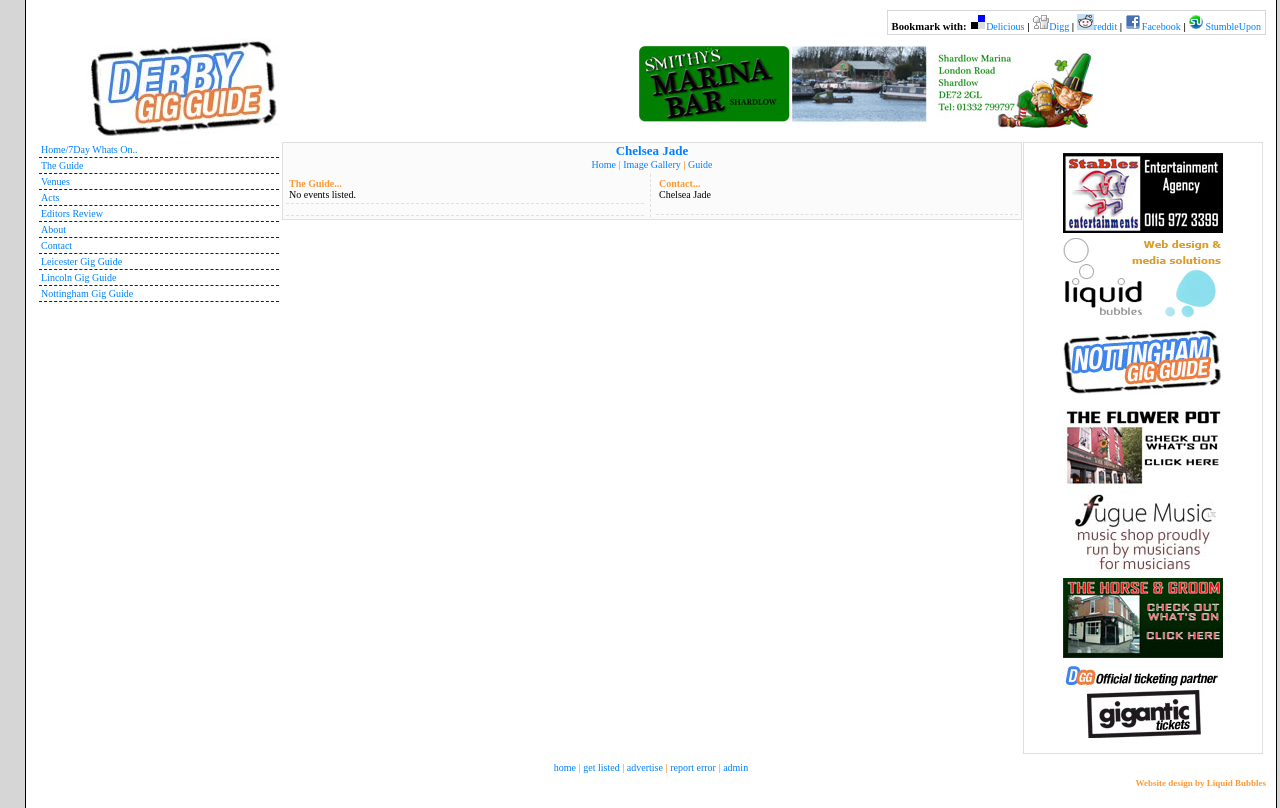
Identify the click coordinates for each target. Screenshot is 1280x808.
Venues (55, 181)
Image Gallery (651, 164)
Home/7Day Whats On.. (89, 149)
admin (735, 767)
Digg (1059, 26)
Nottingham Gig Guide (87, 293)
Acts (50, 197)
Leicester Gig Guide (81, 261)
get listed (601, 767)
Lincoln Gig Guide (79, 277)
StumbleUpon (1233, 26)
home (565, 767)
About (53, 229)
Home (604, 164)
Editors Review (72, 213)
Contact (56, 245)
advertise (645, 767)
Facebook (1161, 26)
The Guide (62, 165)
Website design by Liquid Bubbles (1200, 783)
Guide (700, 164)
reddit (1105, 26)
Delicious (1005, 26)
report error (693, 767)
